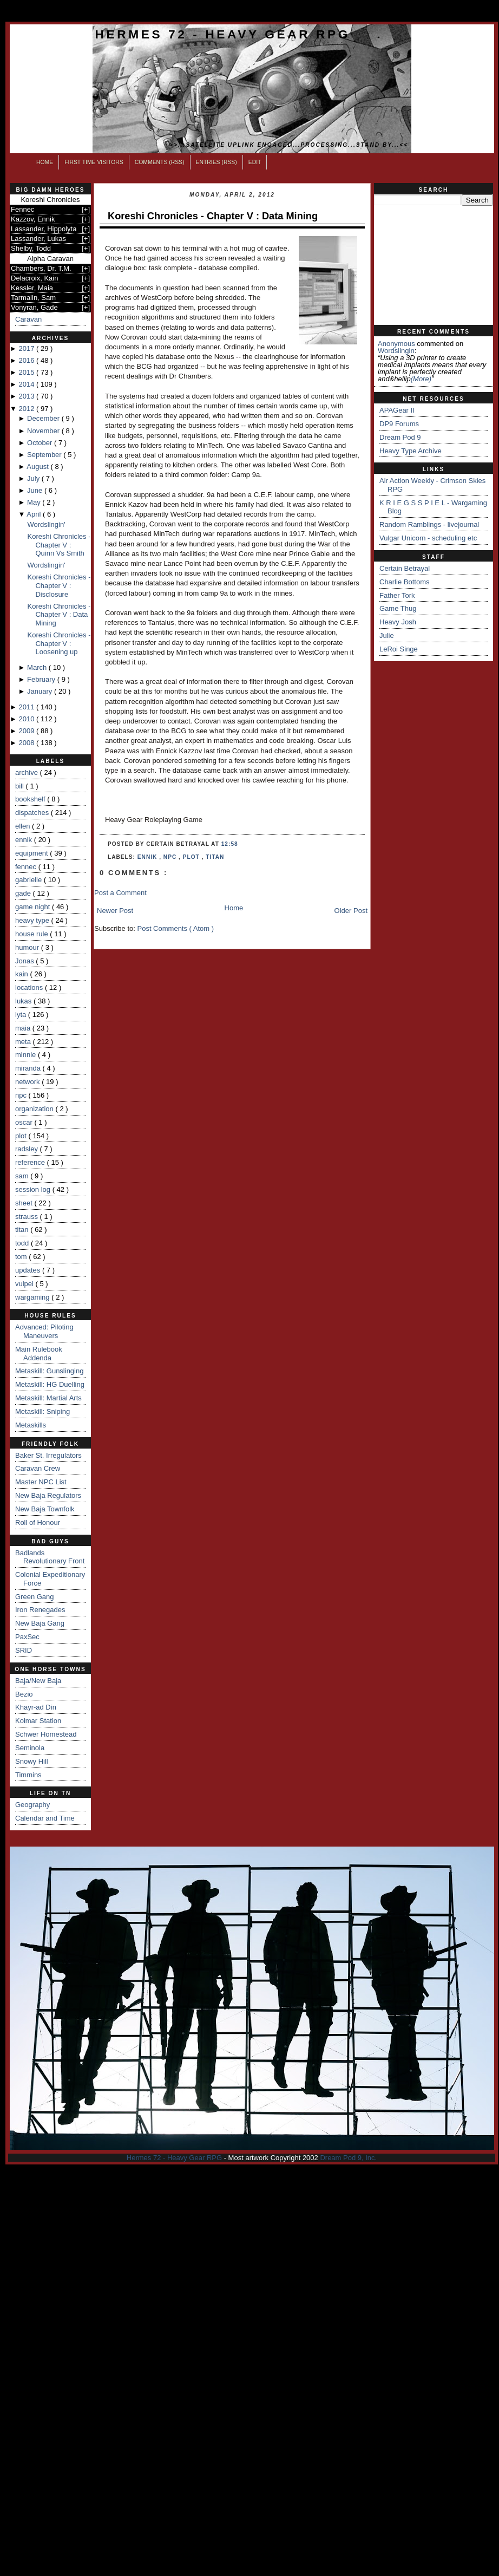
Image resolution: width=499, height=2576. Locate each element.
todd (23, 1243)
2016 (27, 360)
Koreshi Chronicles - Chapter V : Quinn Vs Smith (58, 544)
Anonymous (396, 344)
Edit (254, 162)
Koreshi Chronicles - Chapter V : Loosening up (58, 643)
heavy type (33, 920)
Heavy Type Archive (410, 451)
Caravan (28, 319)
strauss (27, 1216)
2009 (27, 731)
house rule (32, 934)
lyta (21, 1014)
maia (23, 1028)
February (42, 679)
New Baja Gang (39, 1623)
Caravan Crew (37, 1468)
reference (31, 1162)
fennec (26, 867)
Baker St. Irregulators (48, 1455)
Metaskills (30, 1425)
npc (22, 1095)
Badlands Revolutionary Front (49, 1557)
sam (22, 1176)
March (38, 667)
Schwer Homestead (45, 1734)
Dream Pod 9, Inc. (348, 2158)
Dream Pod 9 (400, 437)
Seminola (29, 1748)
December (44, 418)
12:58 (229, 844)
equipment (32, 853)
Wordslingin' (46, 524)
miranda (29, 1068)
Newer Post (115, 911)
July (34, 478)
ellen (23, 826)
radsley (27, 1149)
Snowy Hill (31, 1761)
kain (22, 974)
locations (30, 987)
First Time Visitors (93, 162)
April (35, 514)
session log (33, 1189)
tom (22, 1257)
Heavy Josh (397, 622)
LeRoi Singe (398, 649)
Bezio (24, 1694)
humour (28, 947)
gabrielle (29, 880)
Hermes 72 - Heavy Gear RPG (222, 34)
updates (28, 1270)
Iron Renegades (40, 1610)
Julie (386, 635)
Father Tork (397, 595)
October (40, 443)
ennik (24, 840)
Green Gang (34, 1597)
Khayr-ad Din (35, 1707)
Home (44, 162)
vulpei (25, 1284)
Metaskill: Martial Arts (48, 1398)
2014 (27, 384)
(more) (421, 379)
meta (24, 1042)
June (35, 490)
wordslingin (396, 351)
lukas (24, 1001)
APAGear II (397, 410)
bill (20, 786)
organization (35, 1109)
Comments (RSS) (160, 162)
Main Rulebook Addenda (38, 1353)
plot (22, 1136)
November (44, 431)
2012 (27, 409)
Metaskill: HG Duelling (49, 1384)
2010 (27, 719)
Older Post (350, 911)
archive (27, 772)
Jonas (25, 961)
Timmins (28, 1775)
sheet (24, 1203)
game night (33, 907)
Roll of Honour (37, 1522)
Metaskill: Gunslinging (49, 1371)
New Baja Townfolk (45, 1509)
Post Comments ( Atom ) (175, 928)
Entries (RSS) (216, 162)
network (28, 1082)
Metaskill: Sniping (42, 1411)
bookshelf (31, 799)
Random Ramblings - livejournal (429, 524)
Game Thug (397, 608)
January (40, 691)
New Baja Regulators (48, 1495)
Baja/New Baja (38, 1681)
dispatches (33, 812)
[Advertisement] (433, 265)
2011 (27, 707)
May (34, 502)
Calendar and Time (45, 1818)
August (38, 466)
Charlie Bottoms (404, 582)
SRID (23, 1650)
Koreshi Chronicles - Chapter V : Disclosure (58, 585)
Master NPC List (41, 1482)
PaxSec (27, 1637)
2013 (27, 396)
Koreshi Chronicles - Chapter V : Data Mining (58, 614)
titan (22, 1229)
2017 (27, 348)
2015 (27, 372)
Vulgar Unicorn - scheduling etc (428, 538)
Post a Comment (120, 893)
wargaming (33, 1297)
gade (24, 893)
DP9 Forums (399, 424)
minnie (26, 1055)
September (45, 455)
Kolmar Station (38, 1721)
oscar (24, 1122)
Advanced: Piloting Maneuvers (44, 1331)
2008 (27, 743)
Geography (32, 1805)
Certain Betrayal (404, 568)
